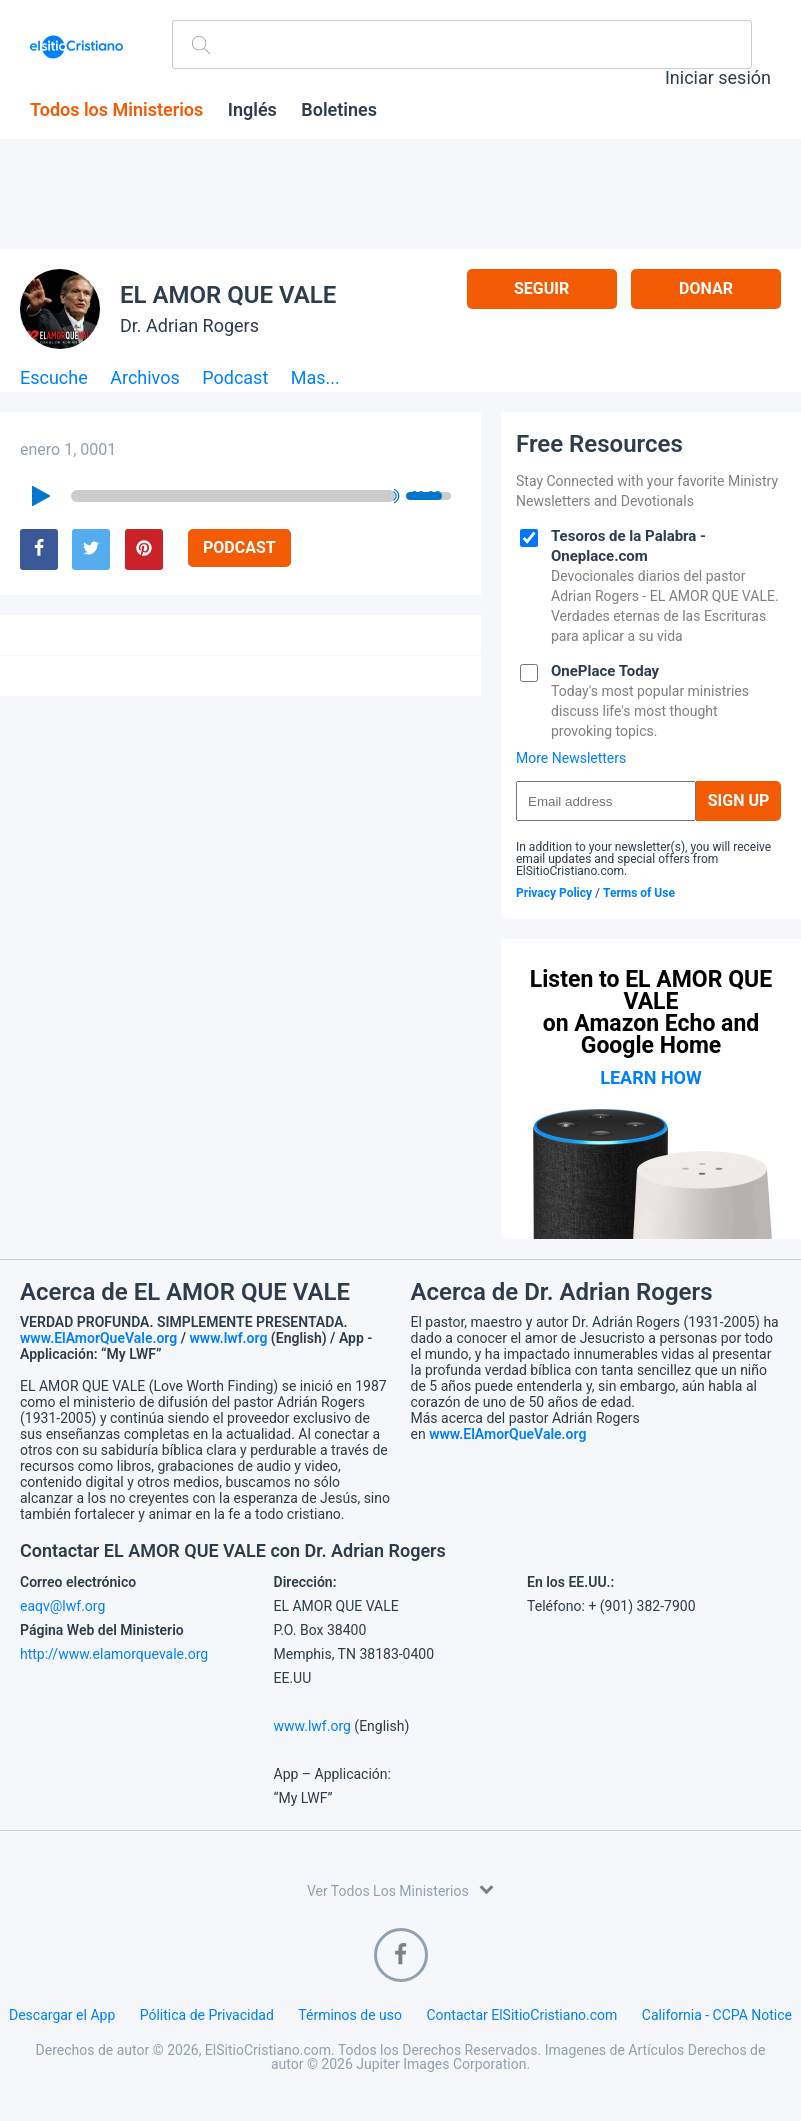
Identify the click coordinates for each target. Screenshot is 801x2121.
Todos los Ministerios (116, 110)
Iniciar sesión (718, 77)
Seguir (541, 288)
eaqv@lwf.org (62, 1606)
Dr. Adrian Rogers (189, 325)
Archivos (145, 378)
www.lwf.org (229, 1338)
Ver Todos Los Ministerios (400, 1889)
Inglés (252, 110)
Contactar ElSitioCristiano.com (521, 2015)
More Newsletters (571, 758)
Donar (706, 288)
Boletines (339, 110)
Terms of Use (639, 893)
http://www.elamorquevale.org (114, 1654)
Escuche (54, 378)
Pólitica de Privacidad (207, 2015)
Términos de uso (350, 2015)
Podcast (235, 378)
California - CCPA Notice (717, 2015)
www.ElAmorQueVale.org (98, 1338)
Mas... (315, 378)
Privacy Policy (554, 893)
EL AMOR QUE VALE (228, 295)
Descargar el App (62, 2015)
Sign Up (739, 800)
